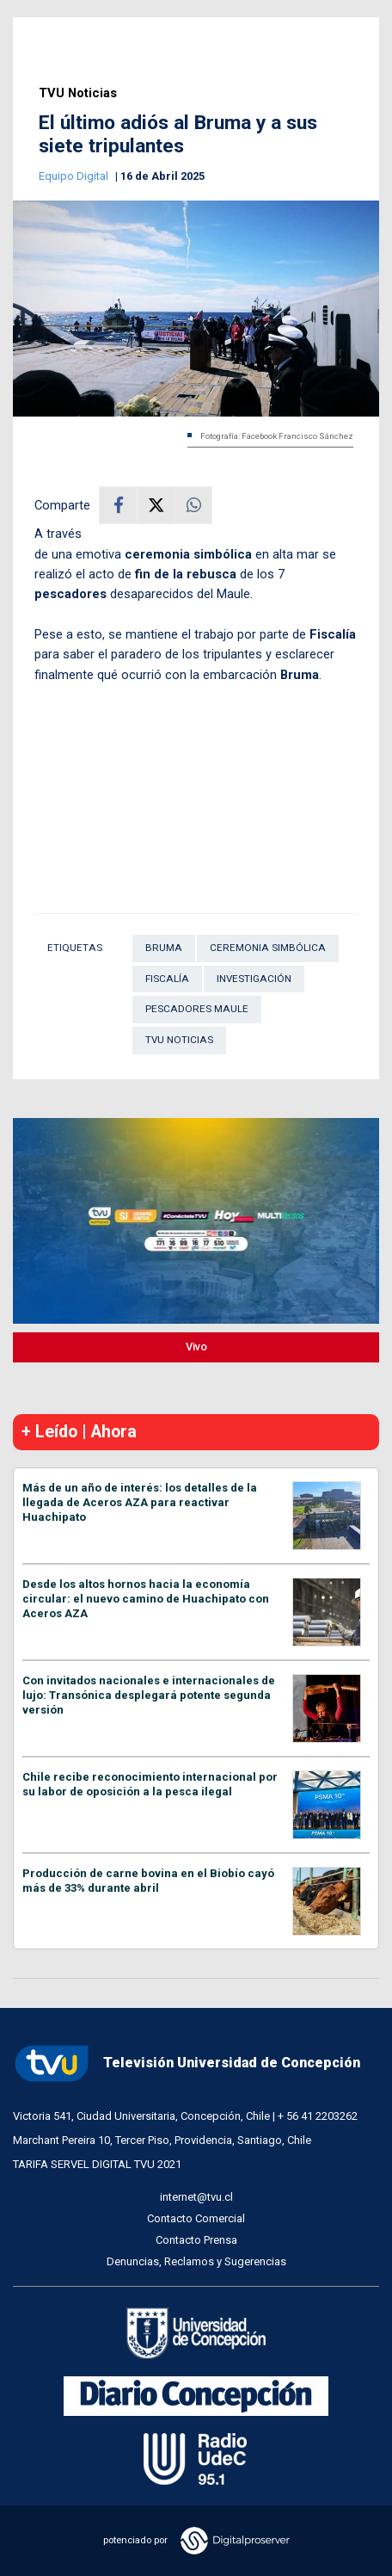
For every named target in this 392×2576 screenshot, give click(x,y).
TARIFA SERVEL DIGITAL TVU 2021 (97, 2164)
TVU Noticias (78, 93)
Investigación (254, 979)
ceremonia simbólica (268, 948)
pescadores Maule (196, 1009)
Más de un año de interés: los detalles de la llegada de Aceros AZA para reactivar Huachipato (139, 1502)
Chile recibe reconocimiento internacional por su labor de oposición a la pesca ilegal (150, 1784)
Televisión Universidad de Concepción (186, 2063)
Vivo (196, 1346)
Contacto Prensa (196, 2239)
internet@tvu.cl (196, 2196)
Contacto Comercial (196, 2218)
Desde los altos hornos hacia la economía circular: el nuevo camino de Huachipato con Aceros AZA (145, 1599)
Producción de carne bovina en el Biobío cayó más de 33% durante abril (148, 1880)
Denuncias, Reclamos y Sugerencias (196, 2261)
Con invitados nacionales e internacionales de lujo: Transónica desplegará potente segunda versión (148, 1695)
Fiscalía (167, 979)
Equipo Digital (75, 176)
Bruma (163, 948)
